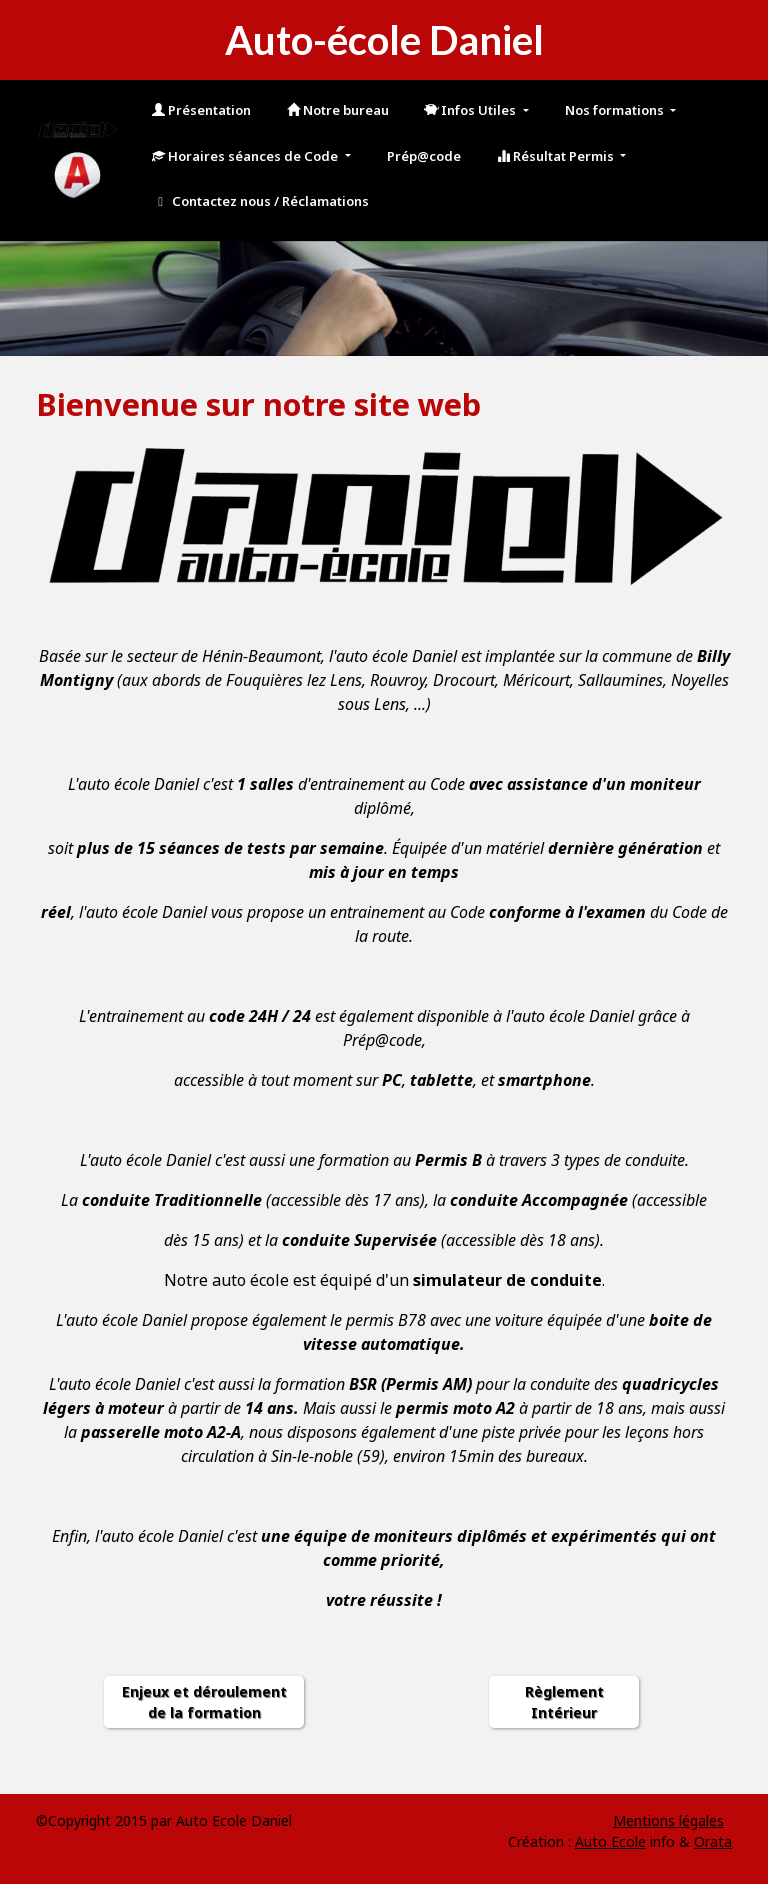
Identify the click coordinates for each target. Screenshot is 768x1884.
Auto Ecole (610, 1841)
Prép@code (424, 156)
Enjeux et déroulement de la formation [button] (204, 1702)
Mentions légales (668, 1820)
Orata (713, 1841)
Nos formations (616, 110)
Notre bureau (338, 110)
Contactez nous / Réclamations (260, 201)
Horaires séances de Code (246, 156)
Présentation (201, 110)
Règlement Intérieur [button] (564, 1702)
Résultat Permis (557, 156)
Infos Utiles (472, 110)
